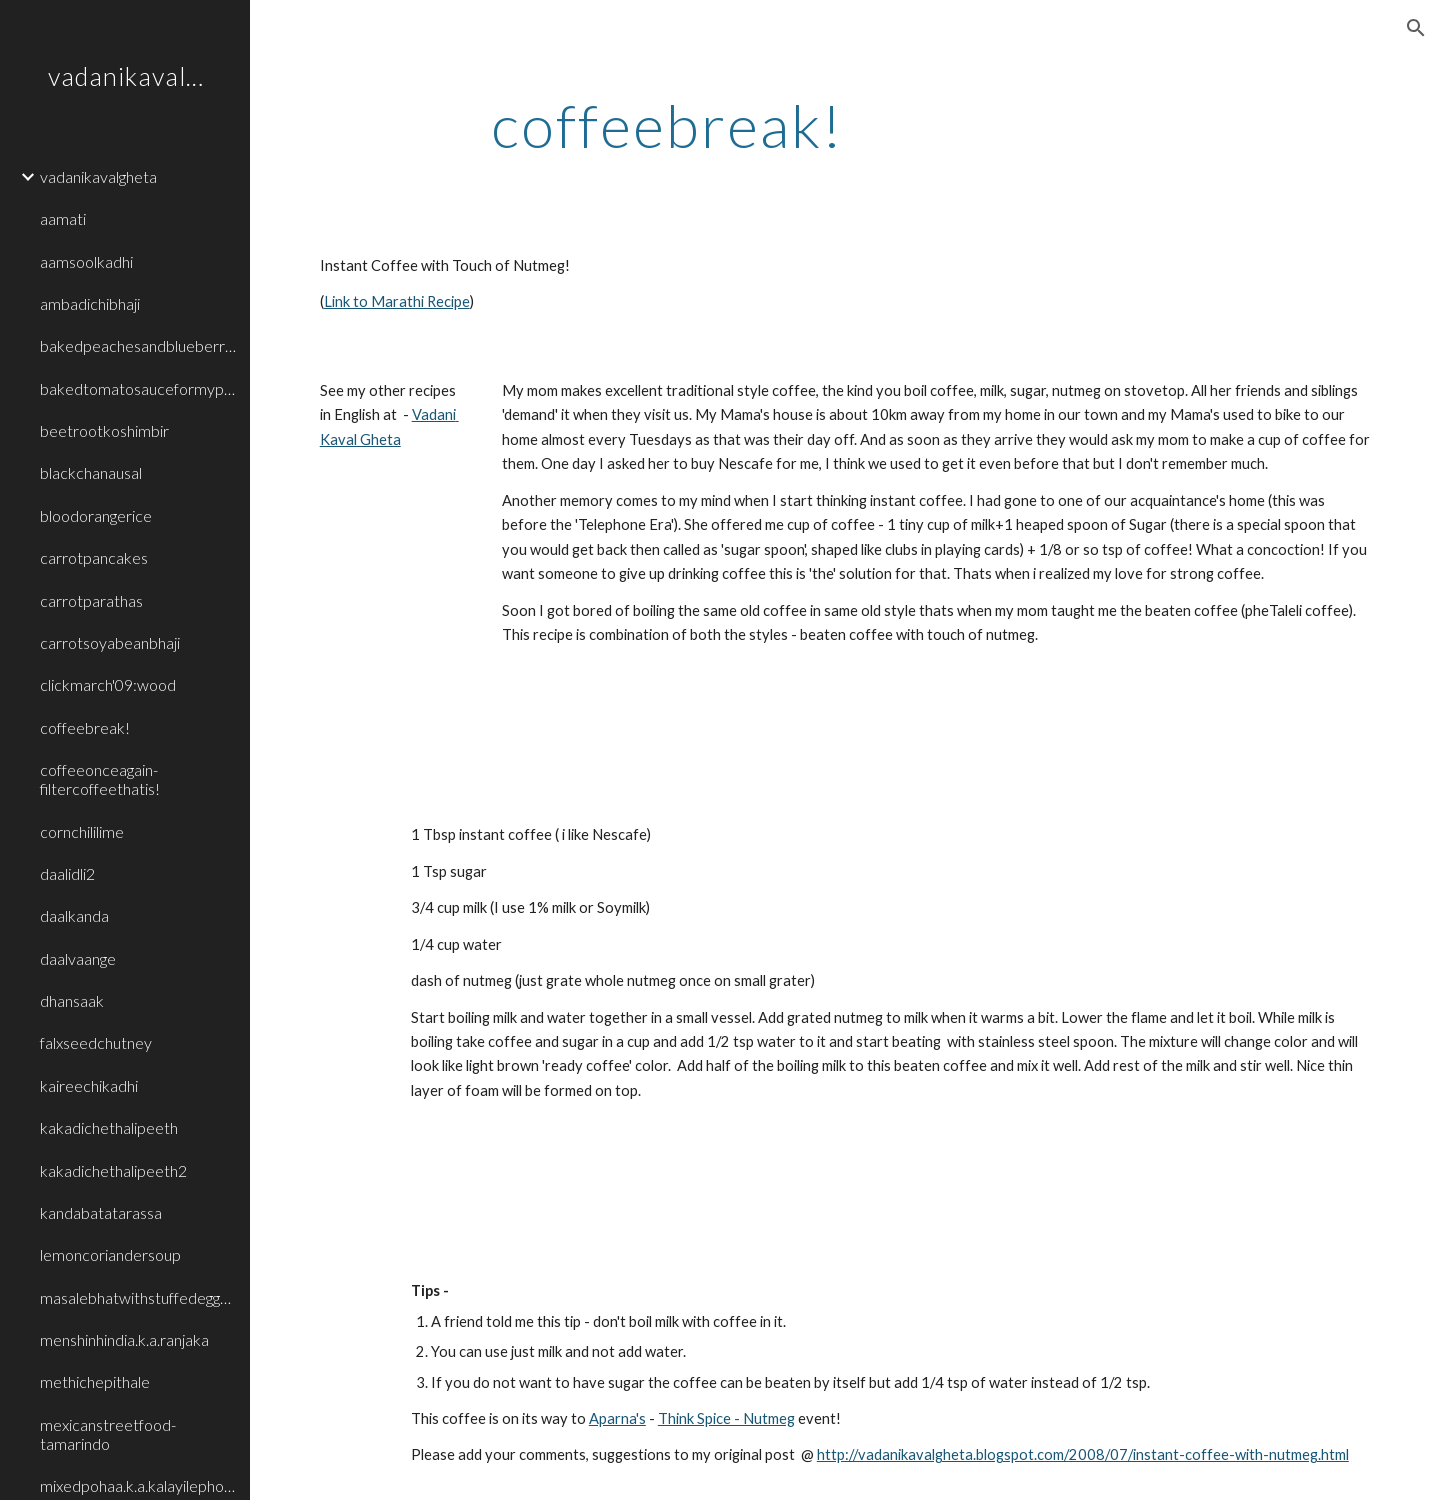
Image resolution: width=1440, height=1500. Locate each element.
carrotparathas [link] (91, 600)
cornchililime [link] (82, 831)
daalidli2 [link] (67, 873)
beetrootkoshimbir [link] (104, 430)
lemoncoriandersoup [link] (110, 1254)
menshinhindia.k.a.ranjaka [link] (124, 1339)
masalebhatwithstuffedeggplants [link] (139, 1297)
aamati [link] (63, 218)
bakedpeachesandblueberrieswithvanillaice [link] (139, 345)
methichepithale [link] (95, 1381)
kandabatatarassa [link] (101, 1212)
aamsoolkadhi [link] (86, 261)
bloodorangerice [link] (96, 515)
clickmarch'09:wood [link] (108, 684)
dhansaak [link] (72, 1000)
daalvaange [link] (78, 958)
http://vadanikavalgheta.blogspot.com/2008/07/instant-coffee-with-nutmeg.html (1083, 1454)
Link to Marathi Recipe (397, 301)
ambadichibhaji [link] (90, 303)
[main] (667, 125)
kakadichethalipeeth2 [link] (113, 1170)
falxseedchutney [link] (96, 1042)
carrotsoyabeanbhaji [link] (110, 642)
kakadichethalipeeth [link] (109, 1127)
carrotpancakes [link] (94, 557)
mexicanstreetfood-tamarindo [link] (108, 1434)
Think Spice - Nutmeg (726, 1418)
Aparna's (617, 1418)
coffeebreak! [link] (85, 727)
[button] (1416, 28)
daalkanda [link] (74, 915)
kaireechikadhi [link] (89, 1085)
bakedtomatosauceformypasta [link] (139, 388)
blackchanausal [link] (91, 472)
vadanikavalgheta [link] (98, 176)
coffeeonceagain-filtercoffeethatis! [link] (100, 779)
